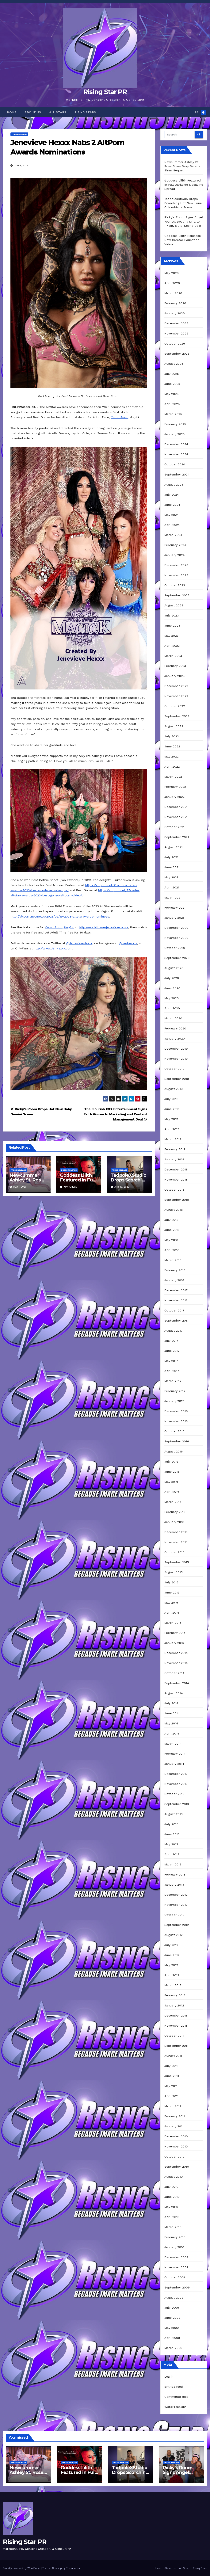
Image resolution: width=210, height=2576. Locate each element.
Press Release (19, 134)
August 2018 (173, 1210)
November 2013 (176, 1784)
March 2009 (173, 2348)
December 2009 (176, 2257)
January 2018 (174, 1280)
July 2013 (171, 1824)
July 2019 (171, 1099)
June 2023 (172, 625)
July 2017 (171, 1340)
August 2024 (173, 484)
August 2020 (173, 968)
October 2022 (174, 706)
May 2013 (171, 1844)
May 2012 (171, 1965)
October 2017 (174, 1310)
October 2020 (174, 948)
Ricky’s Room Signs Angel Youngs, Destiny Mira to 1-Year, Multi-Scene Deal (183, 221)
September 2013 (176, 1804)
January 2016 (174, 1522)
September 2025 (176, 353)
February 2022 (175, 786)
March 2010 (173, 2227)
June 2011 (171, 2076)
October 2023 (174, 585)
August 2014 (173, 1693)
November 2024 (176, 454)
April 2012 (171, 1975)
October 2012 (174, 1915)
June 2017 (172, 1351)
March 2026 (173, 293)
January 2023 (174, 676)
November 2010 (176, 2146)
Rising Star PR (105, 92)
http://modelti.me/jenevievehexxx (103, 927)
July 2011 (171, 2066)
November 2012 (176, 1904)
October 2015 (174, 1552)
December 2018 (176, 1169)
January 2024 (174, 555)
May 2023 (171, 635)
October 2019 (174, 1068)
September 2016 (176, 1441)
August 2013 (173, 1814)
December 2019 (176, 1048)
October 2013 (174, 1794)
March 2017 (172, 1381)
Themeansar (73, 2568)
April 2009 (172, 2338)
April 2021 (171, 887)
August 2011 (173, 2056)
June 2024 (172, 504)
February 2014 (174, 1753)
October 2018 (174, 1189)
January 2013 (174, 1884)
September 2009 (177, 2287)
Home (11, 112)
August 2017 (173, 1330)
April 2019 (171, 1129)
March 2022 (173, 776)
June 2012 (172, 1955)
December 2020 (176, 927)
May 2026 (171, 273)
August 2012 (173, 1935)
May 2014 (171, 1723)
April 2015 (171, 1612)
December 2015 (176, 1532)
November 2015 (176, 1542)
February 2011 (174, 2116)
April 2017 (171, 1371)
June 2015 (172, 1592)
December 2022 (176, 686)
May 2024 (171, 515)
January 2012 (174, 2005)
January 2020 (174, 1038)
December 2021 (176, 807)
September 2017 (176, 1320)
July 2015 (171, 1582)
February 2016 (174, 1512)
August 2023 (173, 605)
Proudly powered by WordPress (22, 2568)
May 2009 (171, 2328)
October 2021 (174, 827)
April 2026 (172, 283)
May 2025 (171, 394)
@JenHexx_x (128, 943)
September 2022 (176, 716)
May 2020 (171, 998)
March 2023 (173, 656)
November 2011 (175, 2025)
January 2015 (174, 1643)
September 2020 (177, 958)
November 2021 (176, 817)
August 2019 (173, 1089)
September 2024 (176, 474)
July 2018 (171, 1220)
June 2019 (172, 1109)
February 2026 (175, 303)
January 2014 (174, 1763)
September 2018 (176, 1199)
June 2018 (172, 1230)
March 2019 (173, 1139)
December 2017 (176, 1290)
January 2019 (174, 1159)
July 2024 (171, 494)
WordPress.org (175, 2407)
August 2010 (173, 2176)
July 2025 (171, 374)
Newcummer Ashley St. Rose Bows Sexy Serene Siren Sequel (182, 166)
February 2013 (174, 1874)
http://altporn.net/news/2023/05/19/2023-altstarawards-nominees (59, 916)
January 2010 (174, 2247)
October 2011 (174, 2035)
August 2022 (173, 726)
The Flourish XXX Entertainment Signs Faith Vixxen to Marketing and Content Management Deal (115, 1114)
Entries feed (173, 2386)
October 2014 (174, 1673)
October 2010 (174, 2156)
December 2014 (176, 1653)
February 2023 (175, 666)
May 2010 (171, 2207)
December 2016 (176, 1411)
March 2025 (173, 414)
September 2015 (176, 1562)
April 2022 (172, 766)
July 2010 (171, 2187)
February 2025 (175, 424)
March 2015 (172, 1622)
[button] (196, 112)
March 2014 (173, 1743)
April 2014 (171, 1733)
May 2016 (171, 1481)
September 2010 (176, 2166)
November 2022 (176, 696)
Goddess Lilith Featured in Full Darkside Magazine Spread (183, 185)
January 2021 (174, 917)
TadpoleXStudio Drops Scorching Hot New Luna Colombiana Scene (183, 203)
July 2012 (171, 1945)
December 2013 (176, 1774)
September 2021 (176, 837)
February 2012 (174, 1995)
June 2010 (172, 2197)
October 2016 (174, 1431)
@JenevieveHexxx (79, 943)
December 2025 (176, 323)
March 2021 (172, 897)
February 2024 (175, 545)
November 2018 (176, 1179)
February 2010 (175, 2237)
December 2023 (176, 565)
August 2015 (173, 1572)
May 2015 (171, 1602)
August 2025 (173, 363)
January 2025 (174, 434)
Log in (169, 2376)
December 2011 (175, 2015)
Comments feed (176, 2397)
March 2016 (172, 1502)
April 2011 (171, 2096)
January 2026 (174, 313)
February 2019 (174, 1149)
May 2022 (171, 756)
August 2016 (173, 1451)
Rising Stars (85, 112)
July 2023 (171, 615)
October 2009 (174, 2277)
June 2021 (172, 867)
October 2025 (174, 343)
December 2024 (176, 444)
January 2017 (174, 1401)
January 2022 (174, 797)
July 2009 (171, 2307)
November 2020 (176, 938)
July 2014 (171, 1703)
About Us (33, 112)
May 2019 (171, 1119)
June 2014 (172, 1713)
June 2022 (172, 746)
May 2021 (171, 877)
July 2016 (171, 1461)
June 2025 (172, 384)
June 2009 (172, 2317)
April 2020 (172, 1008)
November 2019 (176, 1058)
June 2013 (172, 1834)
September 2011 (176, 2045)
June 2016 (172, 1471)
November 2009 (176, 2267)
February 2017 (174, 1391)
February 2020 (175, 1028)
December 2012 (176, 1894)
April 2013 (171, 1854)
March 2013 (172, 1864)
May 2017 (171, 1361)
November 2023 (176, 575)
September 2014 (176, 1683)
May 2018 (171, 1240)
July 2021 (171, 857)
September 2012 (176, 1925)
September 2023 (176, 595)
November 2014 (176, 1663)
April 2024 (172, 525)
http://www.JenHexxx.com (53, 948)
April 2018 (171, 1250)
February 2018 (174, 1270)
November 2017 (176, 1300)
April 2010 (171, 2217)
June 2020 (172, 988)
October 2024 (174, 464)
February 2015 (174, 1633)
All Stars (57, 112)
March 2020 (173, 1018)
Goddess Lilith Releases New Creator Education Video (182, 240)
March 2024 (173, 535)
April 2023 (172, 645)
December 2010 (176, 2136)
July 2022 (171, 736)
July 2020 (171, 978)
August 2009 (174, 2297)
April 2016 (171, 1492)
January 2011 (174, 2126)
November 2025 (176, 333)
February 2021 (174, 907)
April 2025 (172, 404)
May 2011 (171, 2086)
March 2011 (172, 2106)
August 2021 (173, 847)
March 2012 (172, 1985)
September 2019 (176, 1079)
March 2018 (173, 1260)
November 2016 (176, 1421)
